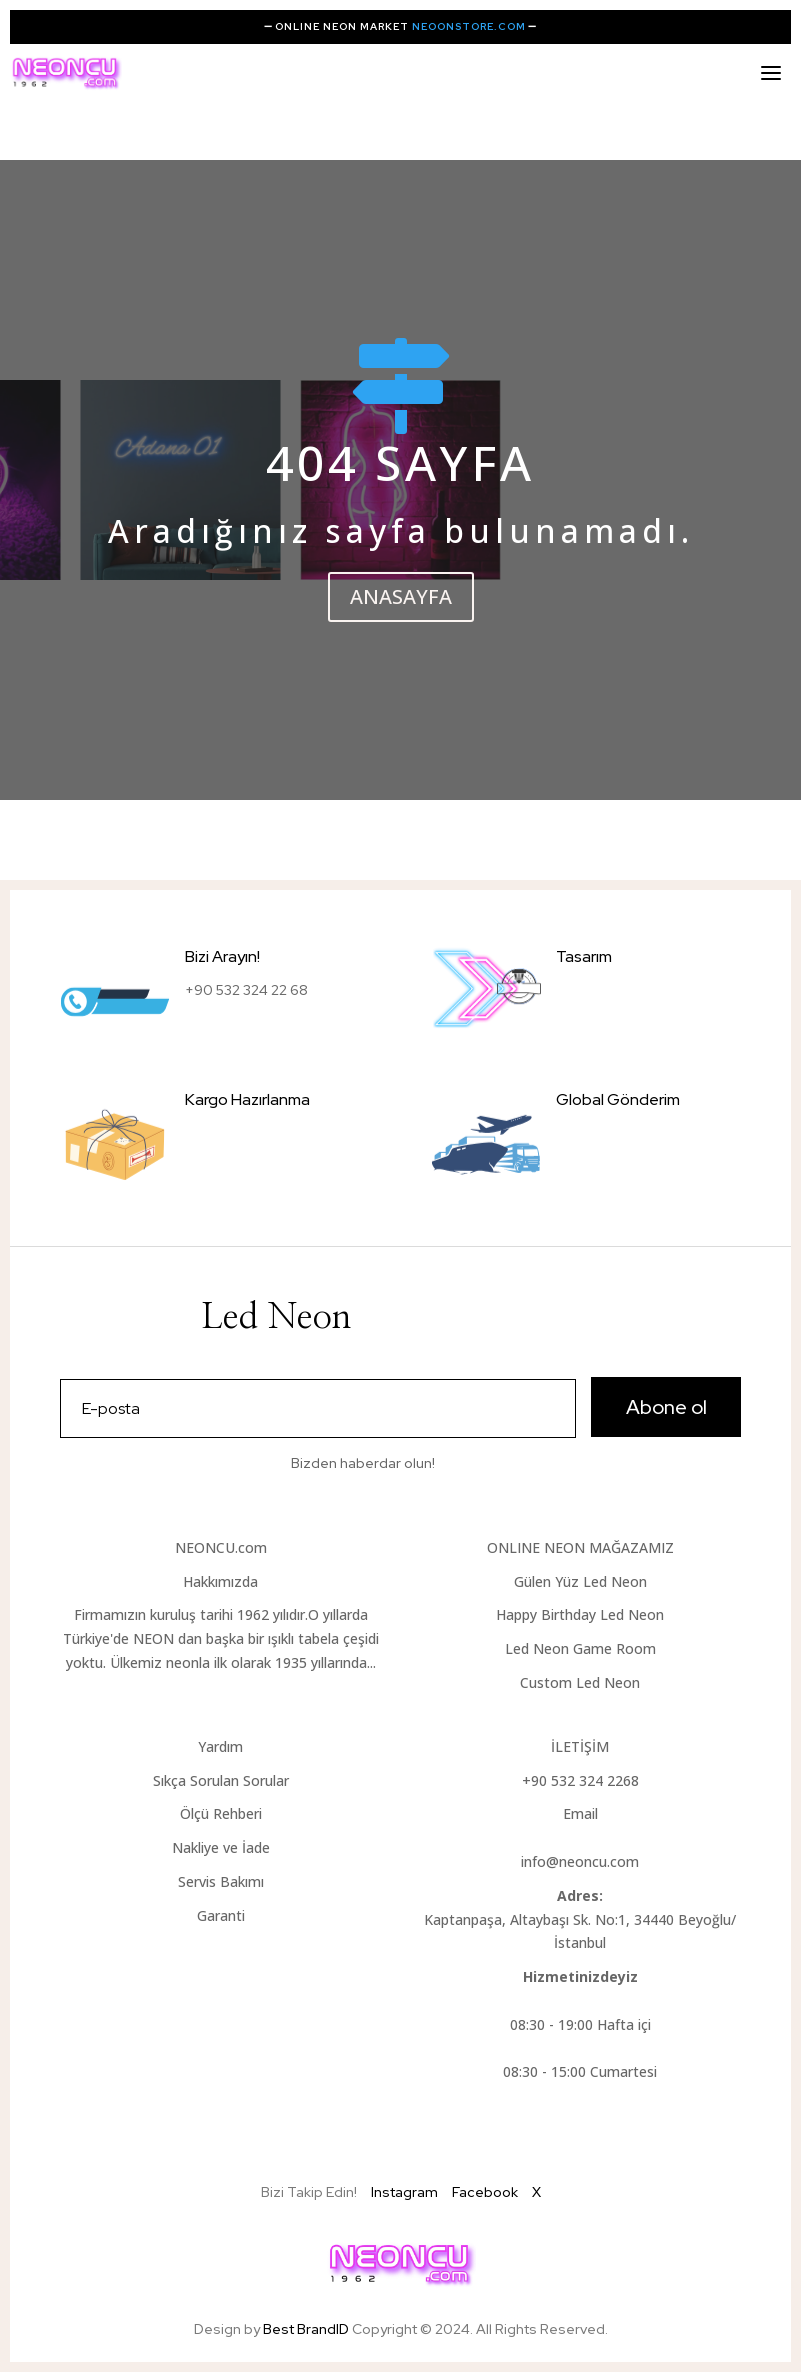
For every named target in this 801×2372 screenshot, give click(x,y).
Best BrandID (307, 2329)
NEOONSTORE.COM (469, 26)
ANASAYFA (401, 596)
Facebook (485, 2192)
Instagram (404, 2192)
